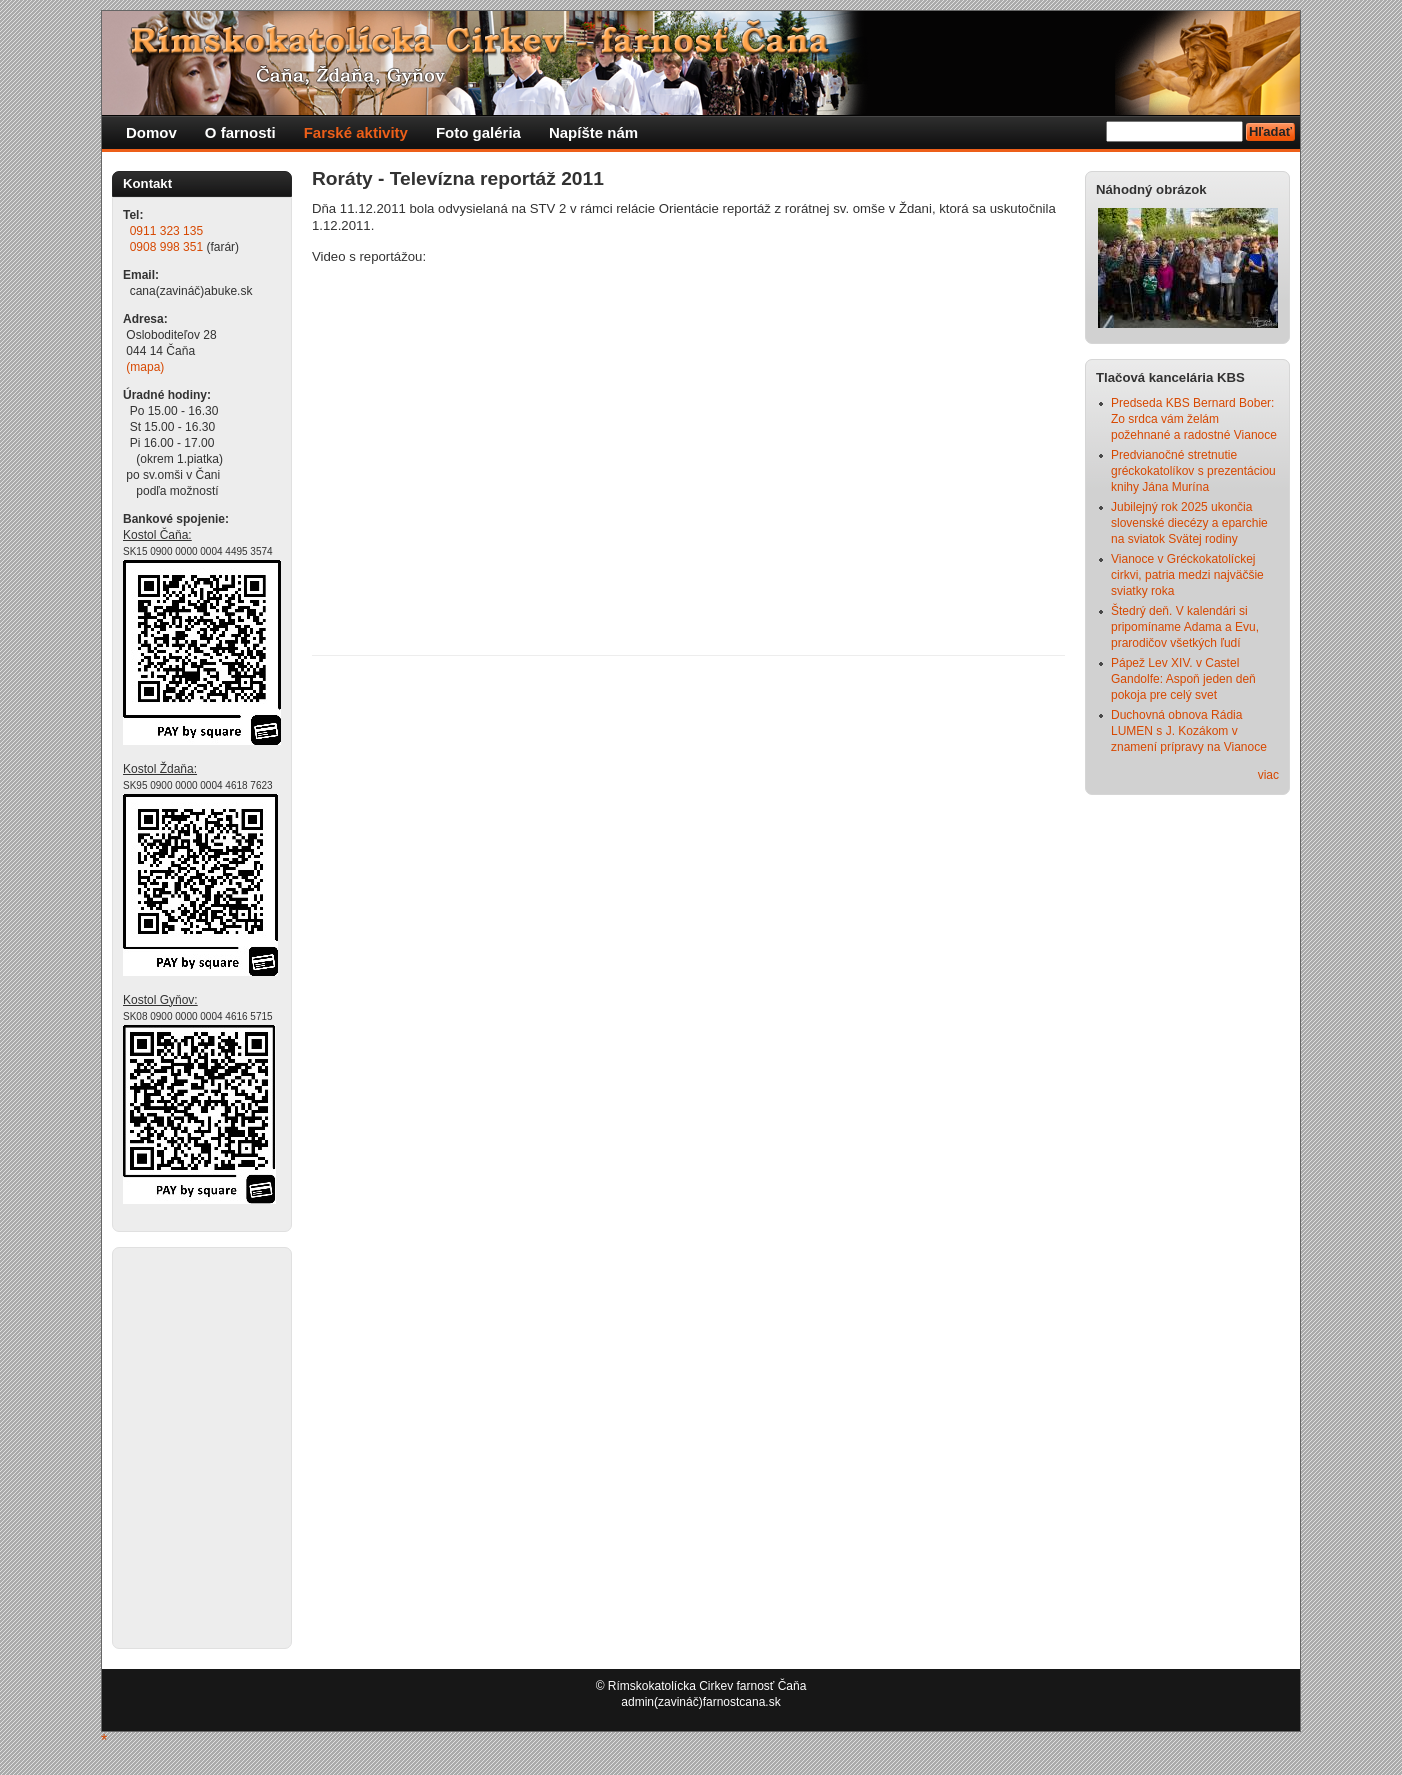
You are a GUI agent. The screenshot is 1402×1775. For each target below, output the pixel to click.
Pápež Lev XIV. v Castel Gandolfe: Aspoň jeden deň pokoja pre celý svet (1183, 679)
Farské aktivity (356, 132)
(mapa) (145, 367)
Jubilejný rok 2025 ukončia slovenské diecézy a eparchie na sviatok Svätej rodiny (1189, 523)
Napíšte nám (593, 132)
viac (1268, 775)
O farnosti (240, 132)
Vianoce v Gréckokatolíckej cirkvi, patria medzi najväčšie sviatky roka (1187, 575)
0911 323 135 (166, 231)
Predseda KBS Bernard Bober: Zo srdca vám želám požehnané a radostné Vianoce (1194, 419)
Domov (151, 132)
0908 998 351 (166, 247)
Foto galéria (478, 132)
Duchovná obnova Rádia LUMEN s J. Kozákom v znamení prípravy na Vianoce (1189, 731)
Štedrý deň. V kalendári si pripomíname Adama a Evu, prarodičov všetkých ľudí (1185, 627)
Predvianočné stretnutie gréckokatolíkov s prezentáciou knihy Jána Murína (1193, 471)
